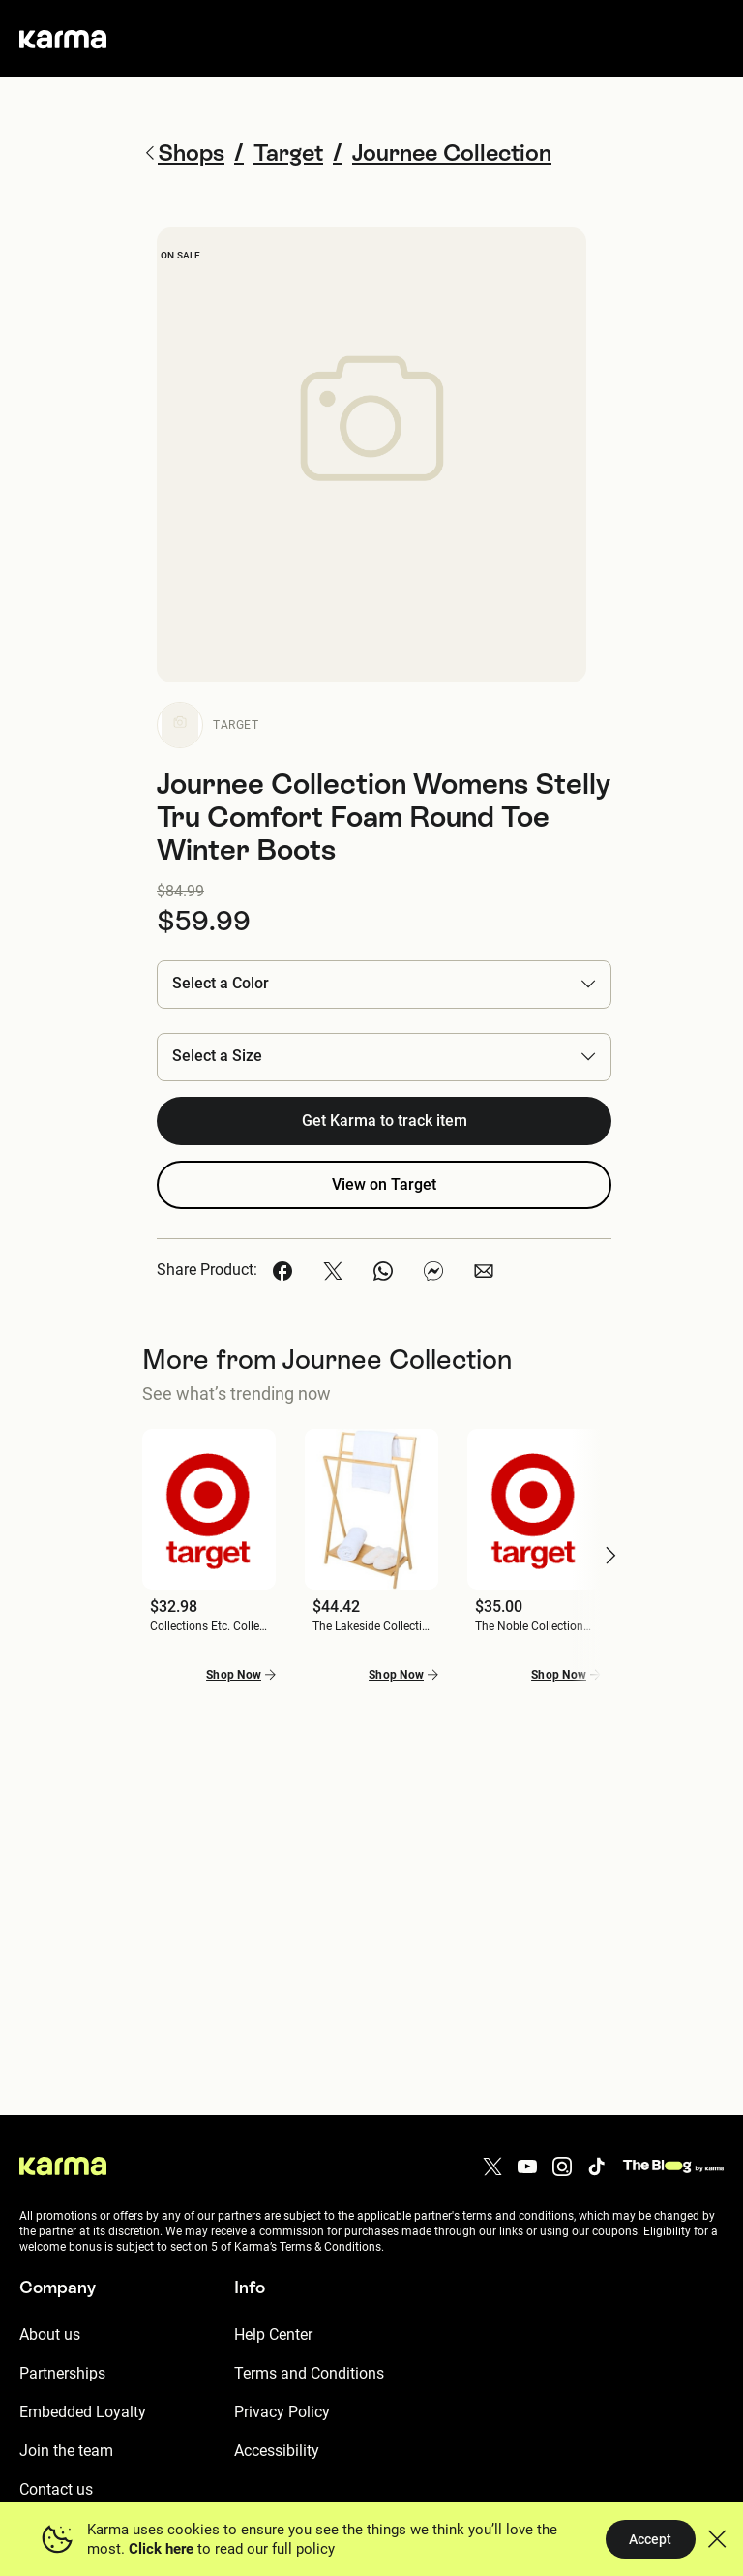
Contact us (56, 2489)
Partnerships (62, 2373)
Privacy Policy (282, 2412)
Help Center (273, 2334)
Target (236, 725)
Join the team (66, 2450)
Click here (161, 2549)
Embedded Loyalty (82, 2412)
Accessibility (276, 2450)
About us (49, 2334)
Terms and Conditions (309, 2373)
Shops (183, 152)
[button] (384, 984)
